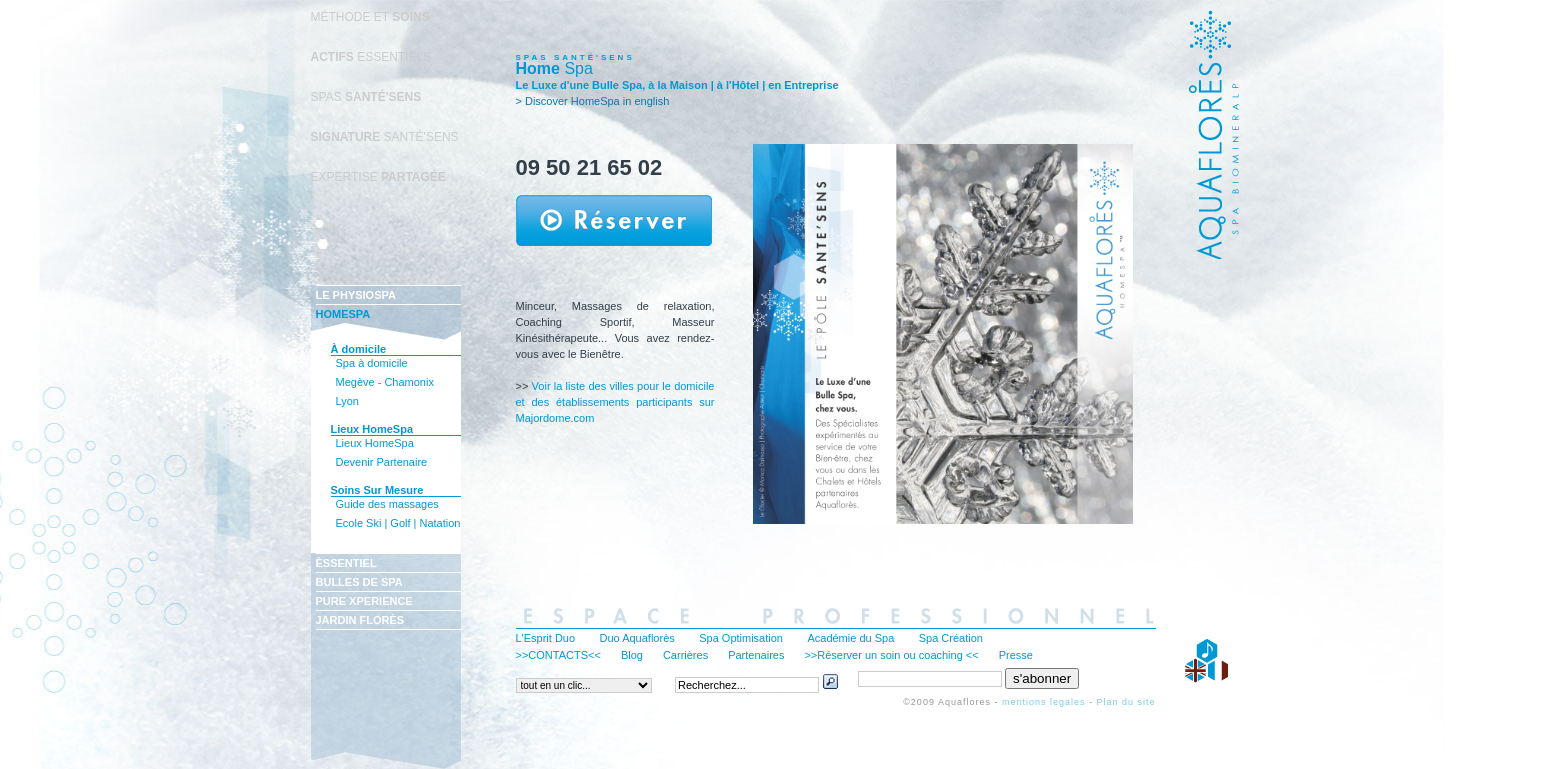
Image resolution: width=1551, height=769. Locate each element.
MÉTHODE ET (370, 17)
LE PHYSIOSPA (356, 295)
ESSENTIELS (371, 57)
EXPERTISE (378, 177)
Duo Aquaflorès (637, 638)
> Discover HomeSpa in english (593, 101)
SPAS (366, 97)
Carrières (685, 655)
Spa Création (951, 638)
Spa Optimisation (741, 638)
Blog (632, 655)
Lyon (347, 401)
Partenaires (756, 655)
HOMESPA (343, 314)
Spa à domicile (372, 363)
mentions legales (1044, 702)
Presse (1016, 655)
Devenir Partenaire (382, 462)
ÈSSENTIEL (346, 563)
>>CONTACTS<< (558, 655)
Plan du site (1125, 702)
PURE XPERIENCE (364, 601)
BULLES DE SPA (359, 582)
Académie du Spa (850, 638)
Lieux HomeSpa (375, 443)
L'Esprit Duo (546, 638)
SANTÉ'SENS (385, 137)
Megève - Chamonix (385, 382)
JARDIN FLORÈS (360, 620)
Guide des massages (387, 504)
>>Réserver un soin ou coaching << (891, 655)
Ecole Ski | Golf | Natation (398, 523)
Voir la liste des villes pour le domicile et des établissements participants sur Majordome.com (615, 402)
